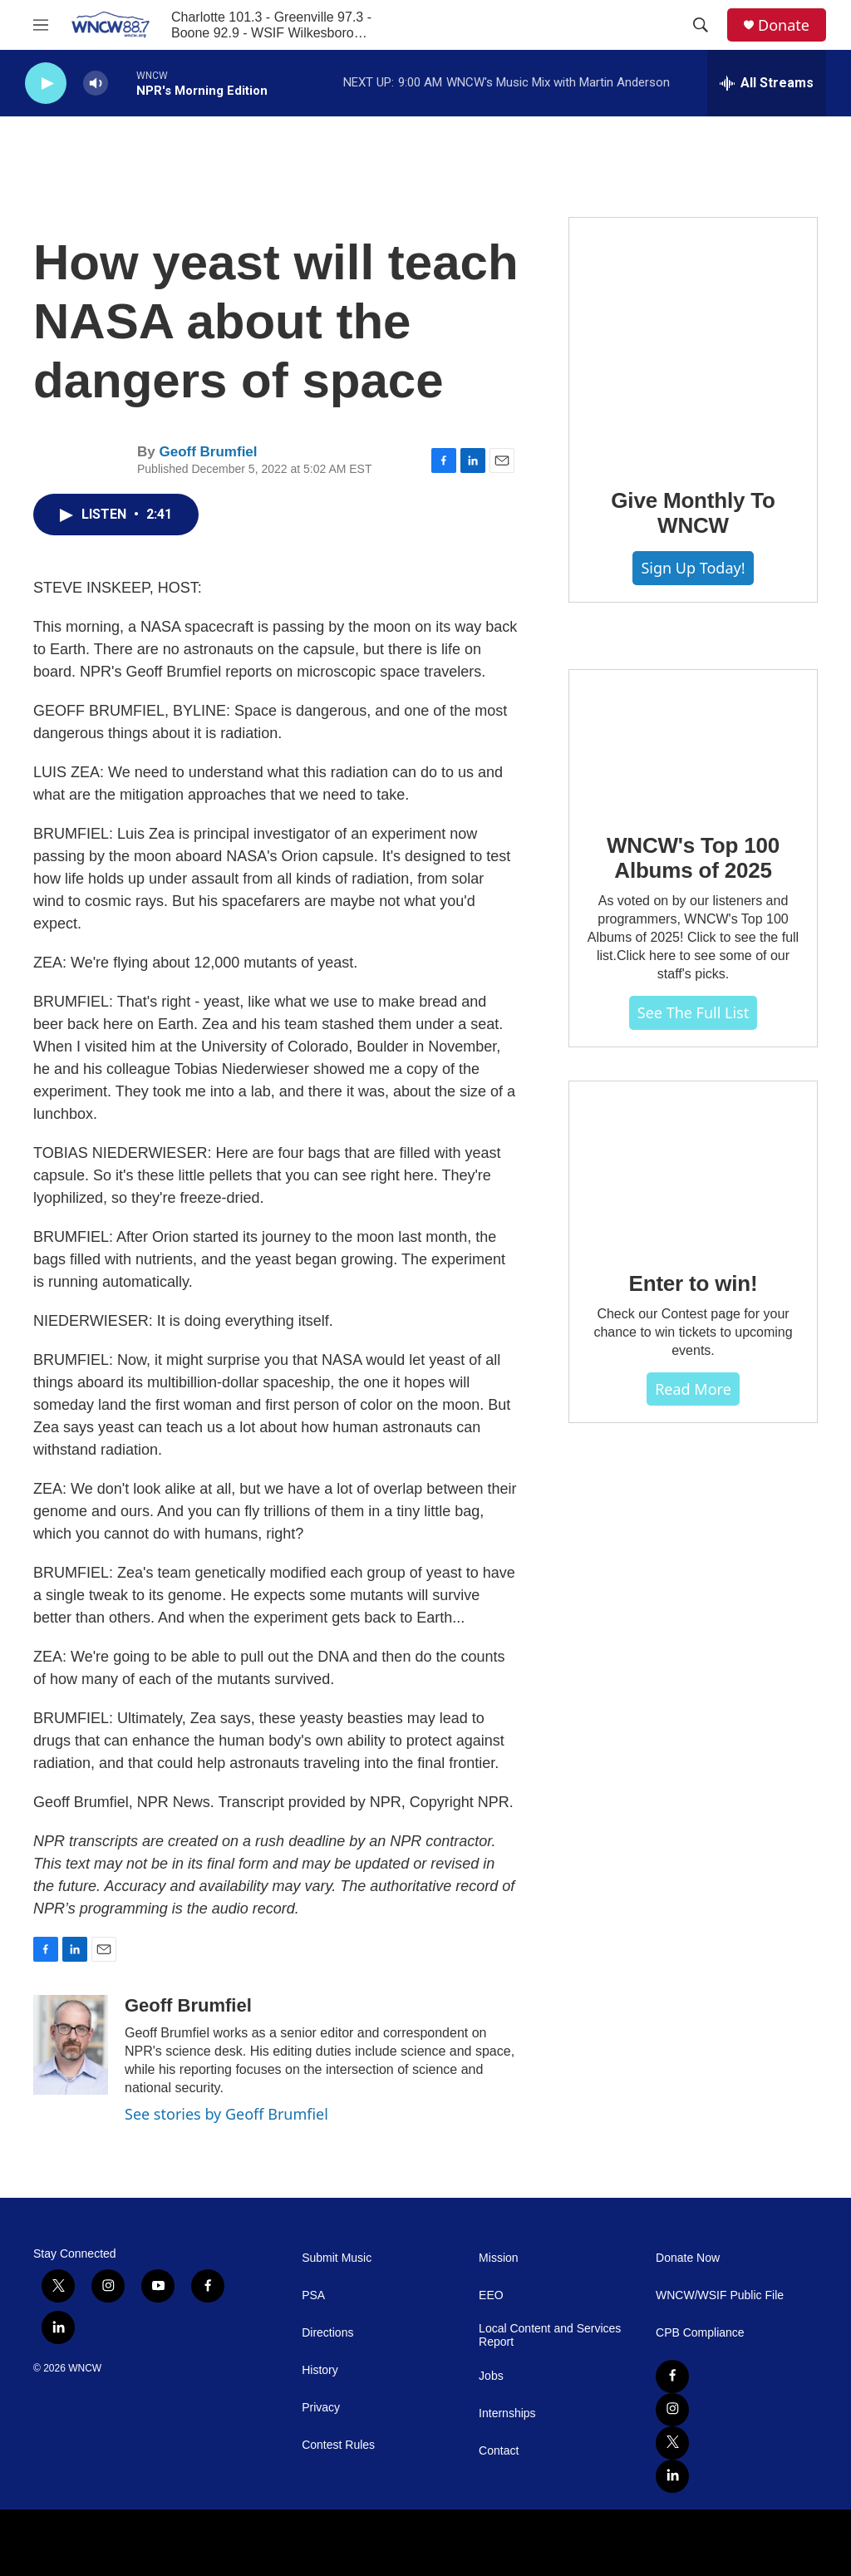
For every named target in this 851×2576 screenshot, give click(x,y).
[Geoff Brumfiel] (70, 2045)
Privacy (321, 2407)
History (320, 2370)
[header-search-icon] (700, 24)
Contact (499, 2451)
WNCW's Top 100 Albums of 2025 (693, 858)
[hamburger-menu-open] (41, 25)
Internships (507, 2413)
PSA (313, 2295)
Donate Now (688, 2258)
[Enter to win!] (693, 1164)
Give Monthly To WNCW (693, 513)
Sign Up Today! (693, 568)
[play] (45, 83)
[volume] (95, 83)
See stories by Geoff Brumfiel (226, 2114)
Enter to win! (693, 1283)
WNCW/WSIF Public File (720, 2295)
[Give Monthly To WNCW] (693, 341)
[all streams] (766, 83)
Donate (783, 25)
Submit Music (336, 2258)
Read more (693, 1389)
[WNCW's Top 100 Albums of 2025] (693, 740)
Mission (498, 2258)
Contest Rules (338, 2445)
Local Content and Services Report (550, 2335)
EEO (491, 2295)
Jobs (491, 2376)
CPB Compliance (700, 2333)
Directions (327, 2333)
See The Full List (693, 1012)
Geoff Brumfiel (208, 452)
